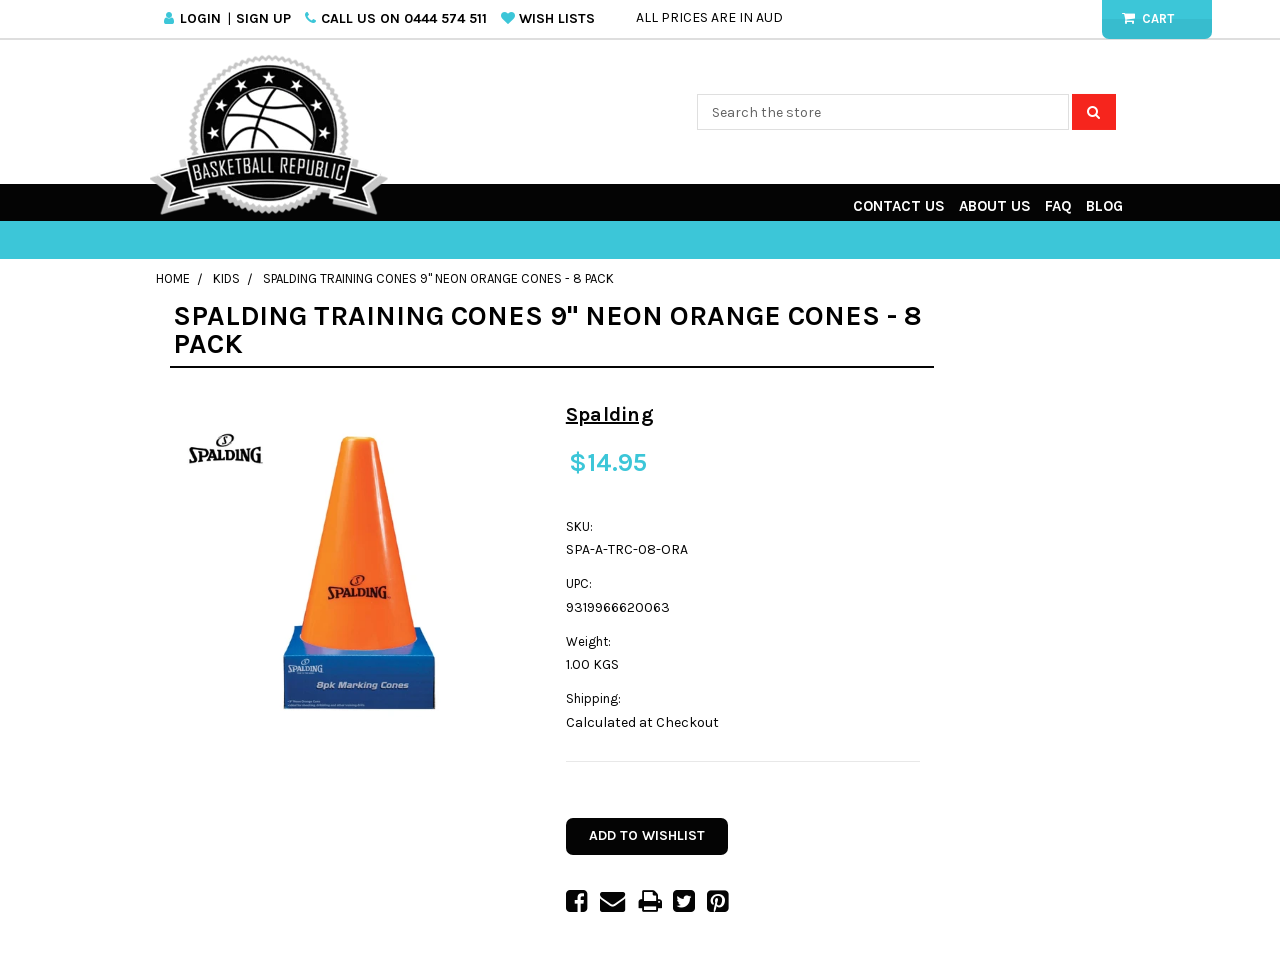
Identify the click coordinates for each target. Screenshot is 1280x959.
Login (200, 18)
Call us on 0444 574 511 (404, 18)
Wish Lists (557, 18)
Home (173, 278)
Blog (1104, 206)
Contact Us (899, 206)
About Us (995, 206)
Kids (226, 278)
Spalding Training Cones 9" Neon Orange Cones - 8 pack (438, 278)
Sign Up (263, 18)
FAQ (1058, 206)
